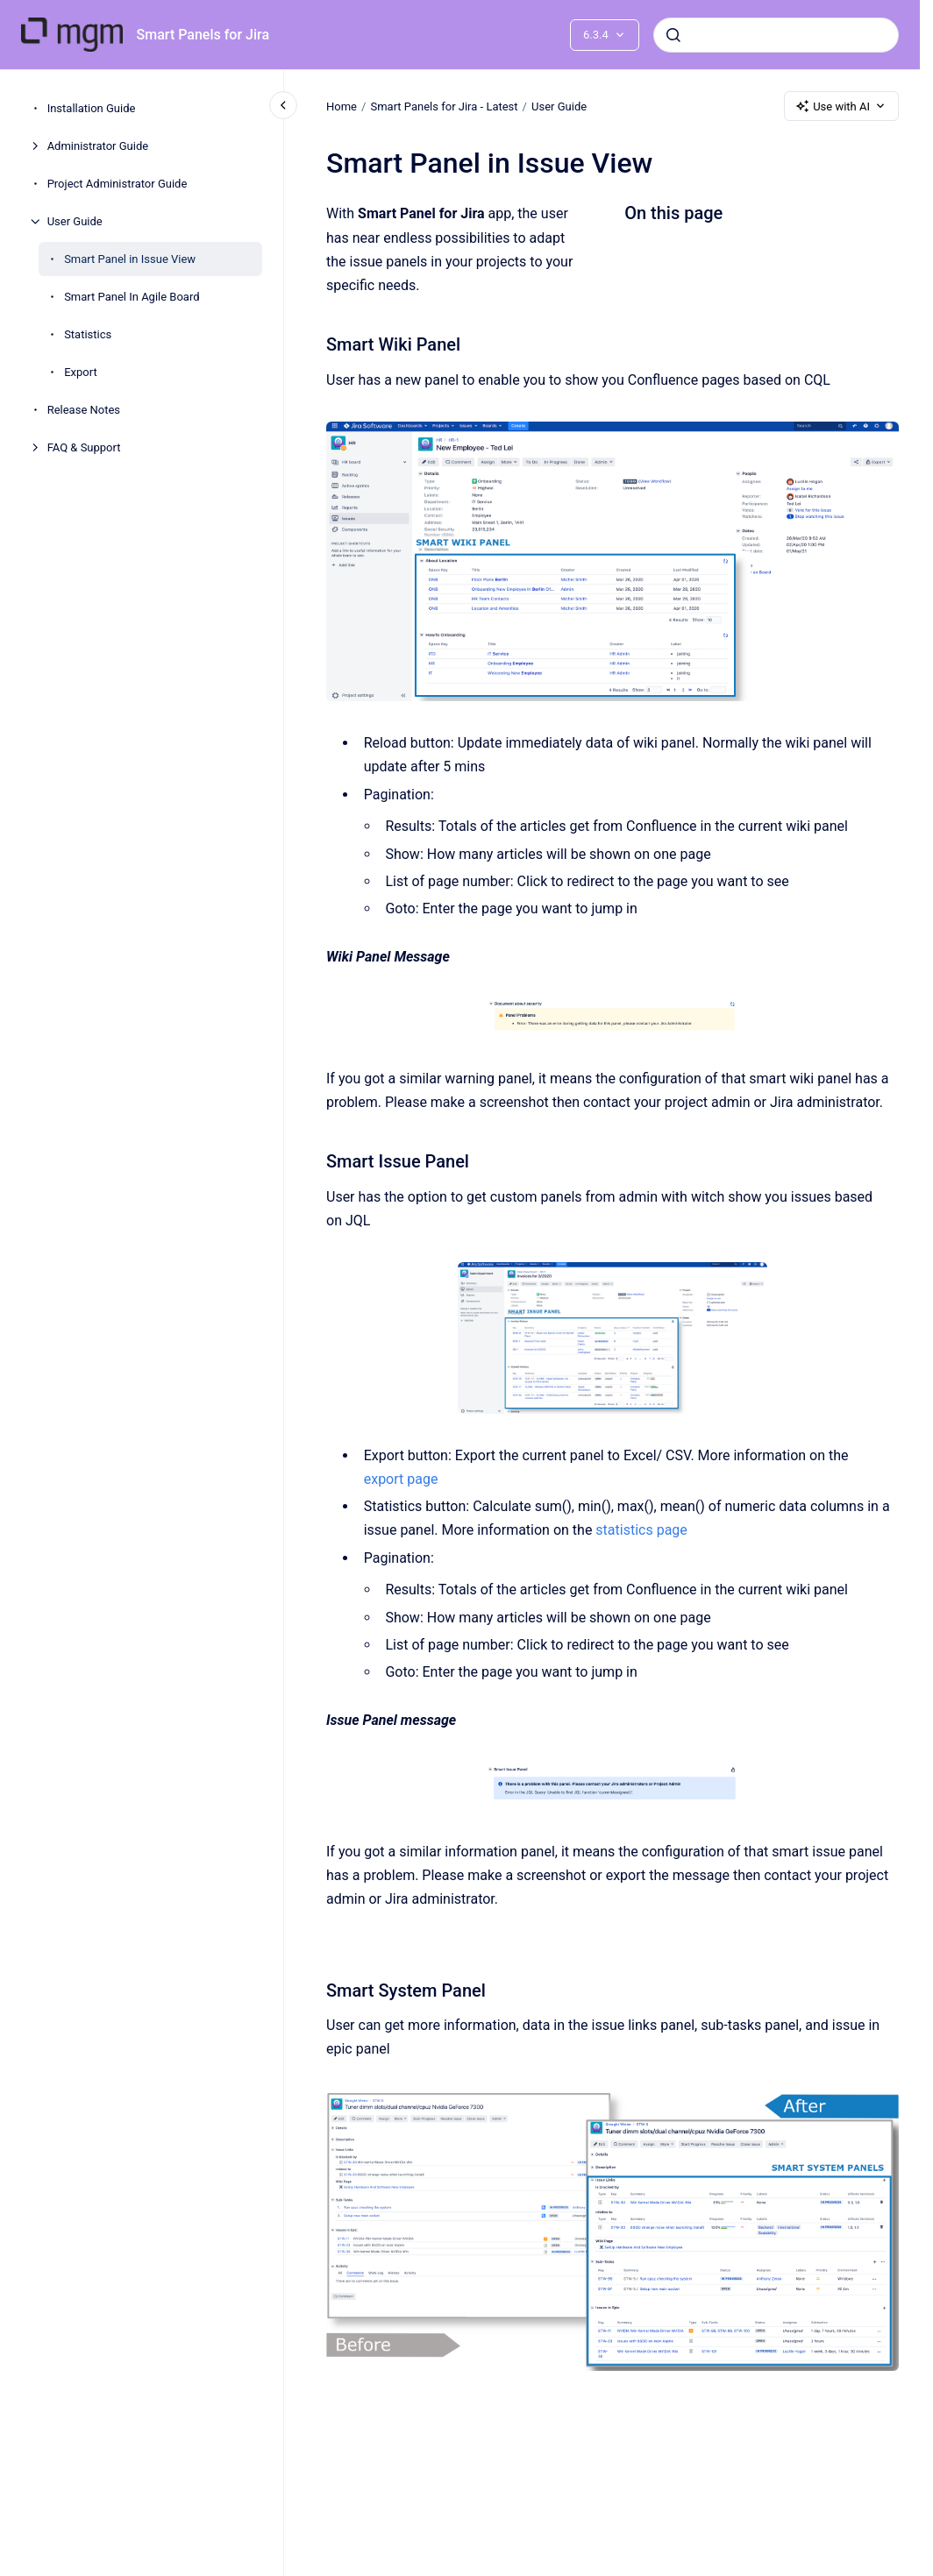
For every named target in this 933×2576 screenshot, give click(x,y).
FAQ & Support (84, 447)
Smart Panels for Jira (203, 34)
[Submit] (673, 35)
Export (80, 372)
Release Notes (83, 409)
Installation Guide (91, 108)
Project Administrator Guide (117, 183)
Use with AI (841, 106)
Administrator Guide (97, 146)
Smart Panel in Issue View (130, 259)
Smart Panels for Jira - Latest (443, 105)
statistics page (641, 1530)
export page (400, 1479)
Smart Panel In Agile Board (131, 296)
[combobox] (776, 35)
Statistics (87, 334)
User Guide (75, 221)
